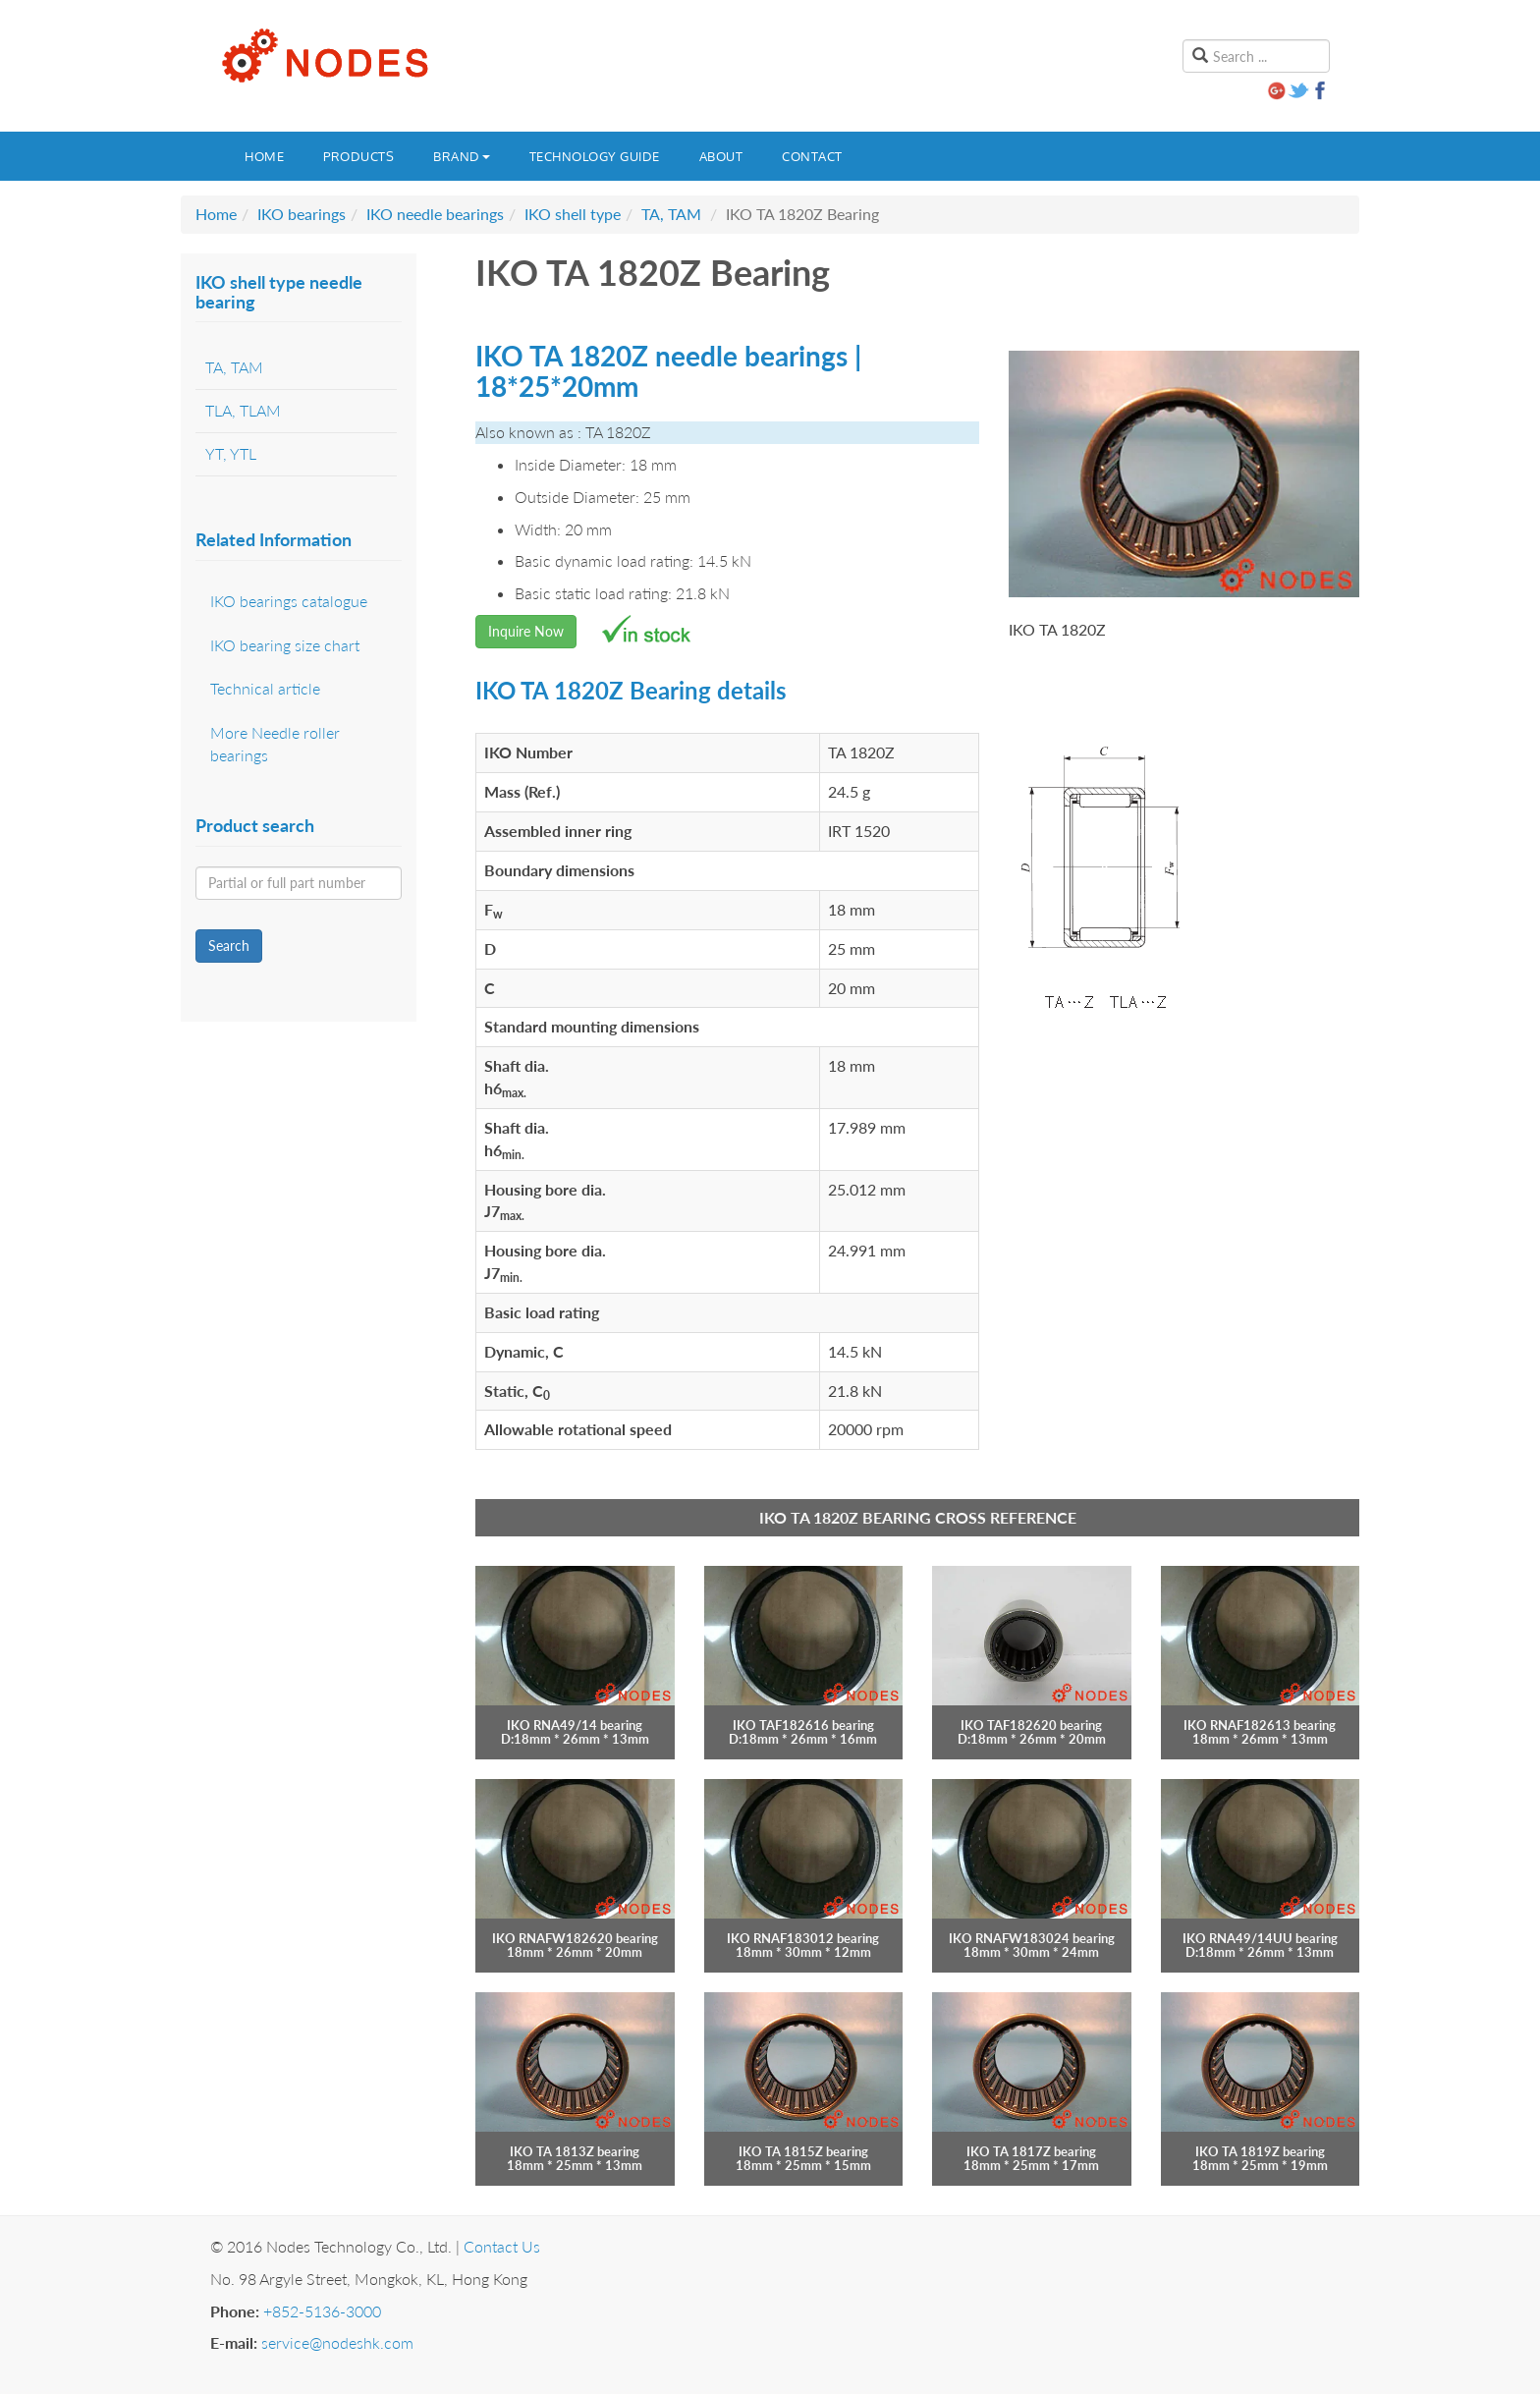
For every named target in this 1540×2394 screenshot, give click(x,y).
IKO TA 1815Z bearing (803, 2151)
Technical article (265, 688)
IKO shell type (572, 213)
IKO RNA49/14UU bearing (1260, 1938)
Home (264, 156)
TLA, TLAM (243, 410)
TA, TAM (671, 213)
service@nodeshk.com (337, 2342)
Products (358, 156)
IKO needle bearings (435, 213)
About (721, 156)
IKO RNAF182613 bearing (1259, 1725)
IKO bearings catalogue (288, 600)
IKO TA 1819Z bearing (1260, 2151)
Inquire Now (526, 631)
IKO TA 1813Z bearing (574, 2151)
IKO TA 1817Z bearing (1031, 2151)
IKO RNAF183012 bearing (803, 1938)
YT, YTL (230, 453)
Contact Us (502, 2246)
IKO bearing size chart (284, 645)
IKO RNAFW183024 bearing (1032, 1938)
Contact (812, 156)
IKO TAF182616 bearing (803, 1725)
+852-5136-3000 (322, 2311)
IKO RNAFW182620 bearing (575, 1938)
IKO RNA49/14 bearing (574, 1725)
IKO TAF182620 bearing (1031, 1725)
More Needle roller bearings (275, 743)
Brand (461, 156)
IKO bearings (301, 213)
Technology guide (594, 156)
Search (228, 945)
